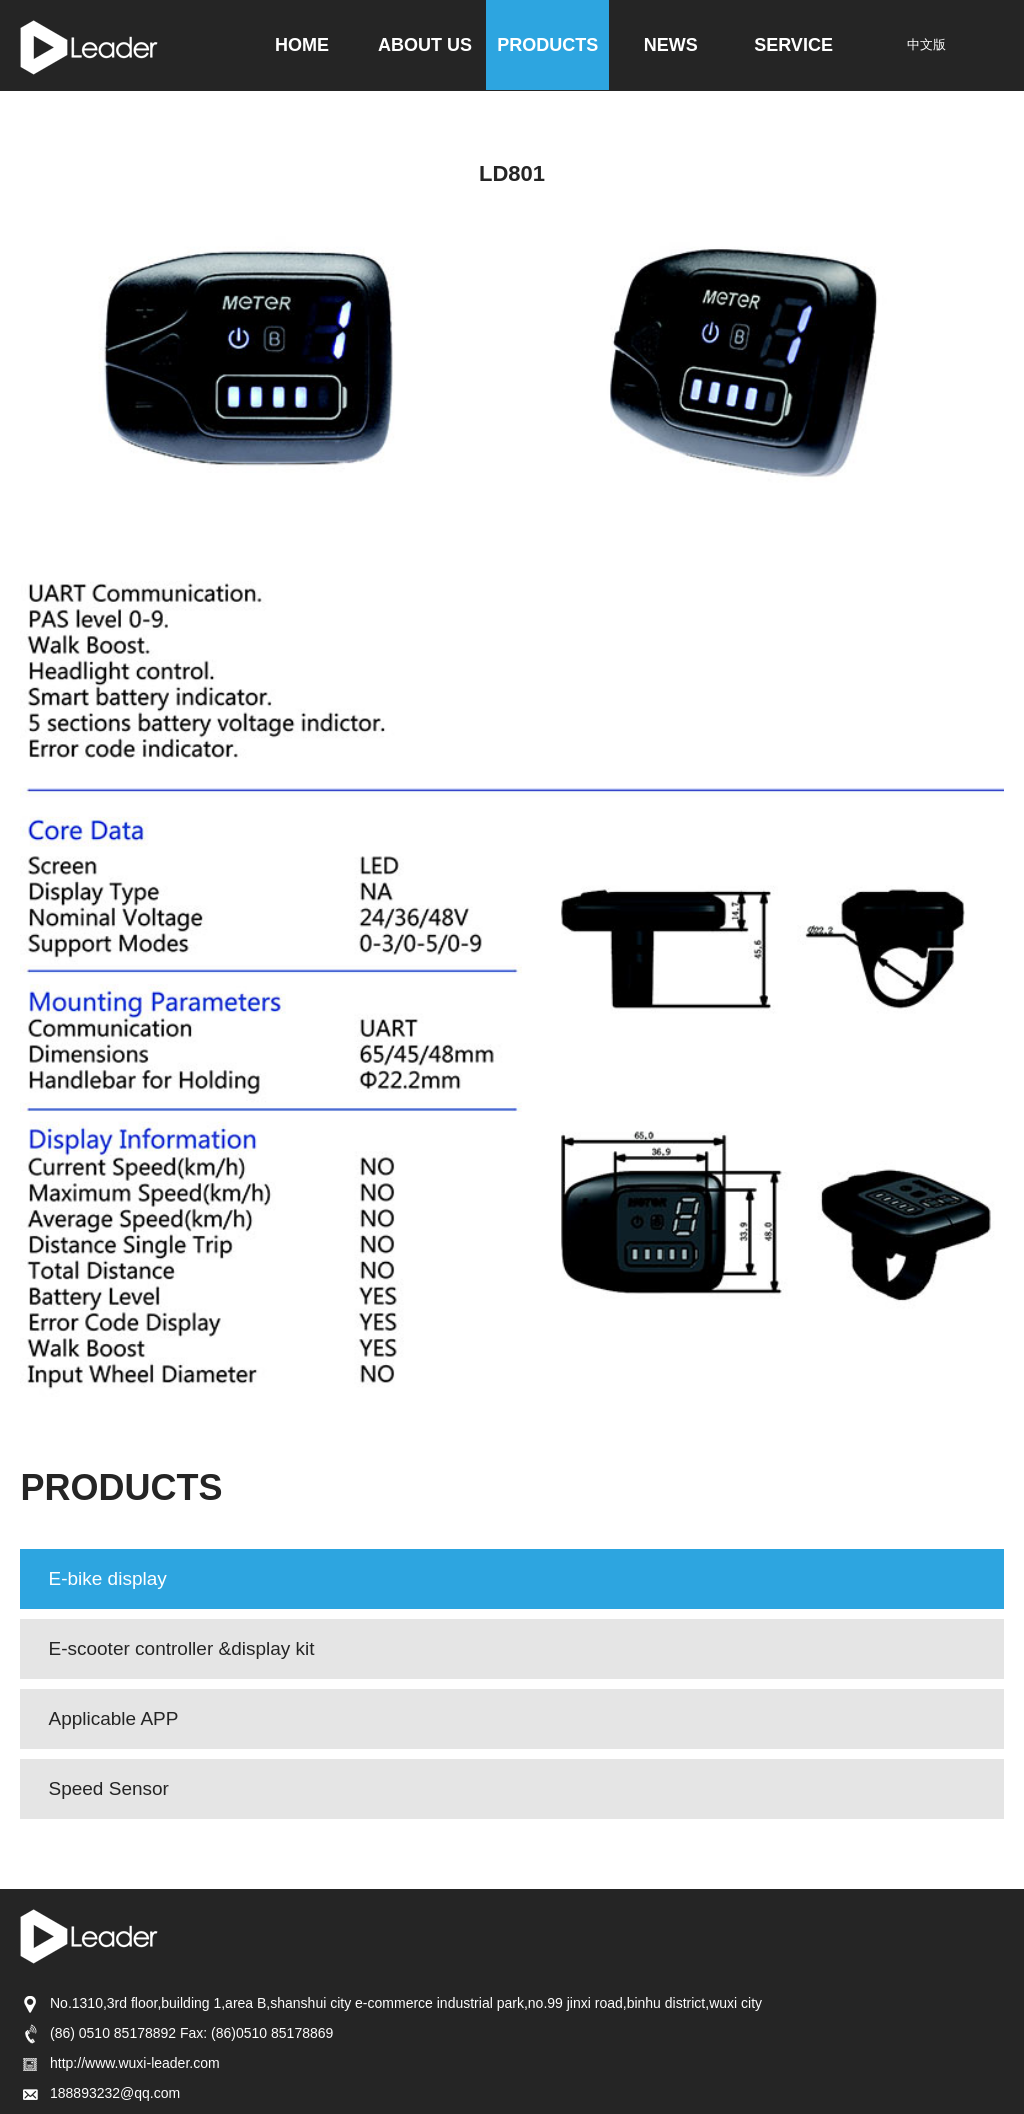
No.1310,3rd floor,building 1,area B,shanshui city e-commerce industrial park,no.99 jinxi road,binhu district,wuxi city (391, 2003)
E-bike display (107, 1578)
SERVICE (793, 45)
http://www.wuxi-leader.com (120, 2063)
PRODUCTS (547, 45)
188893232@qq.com (100, 2093)
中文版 (926, 44)
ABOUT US (425, 45)
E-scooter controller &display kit (181, 1648)
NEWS (671, 45)
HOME (302, 45)
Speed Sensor (108, 1788)
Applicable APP (113, 1718)
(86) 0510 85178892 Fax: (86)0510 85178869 (176, 2033)
